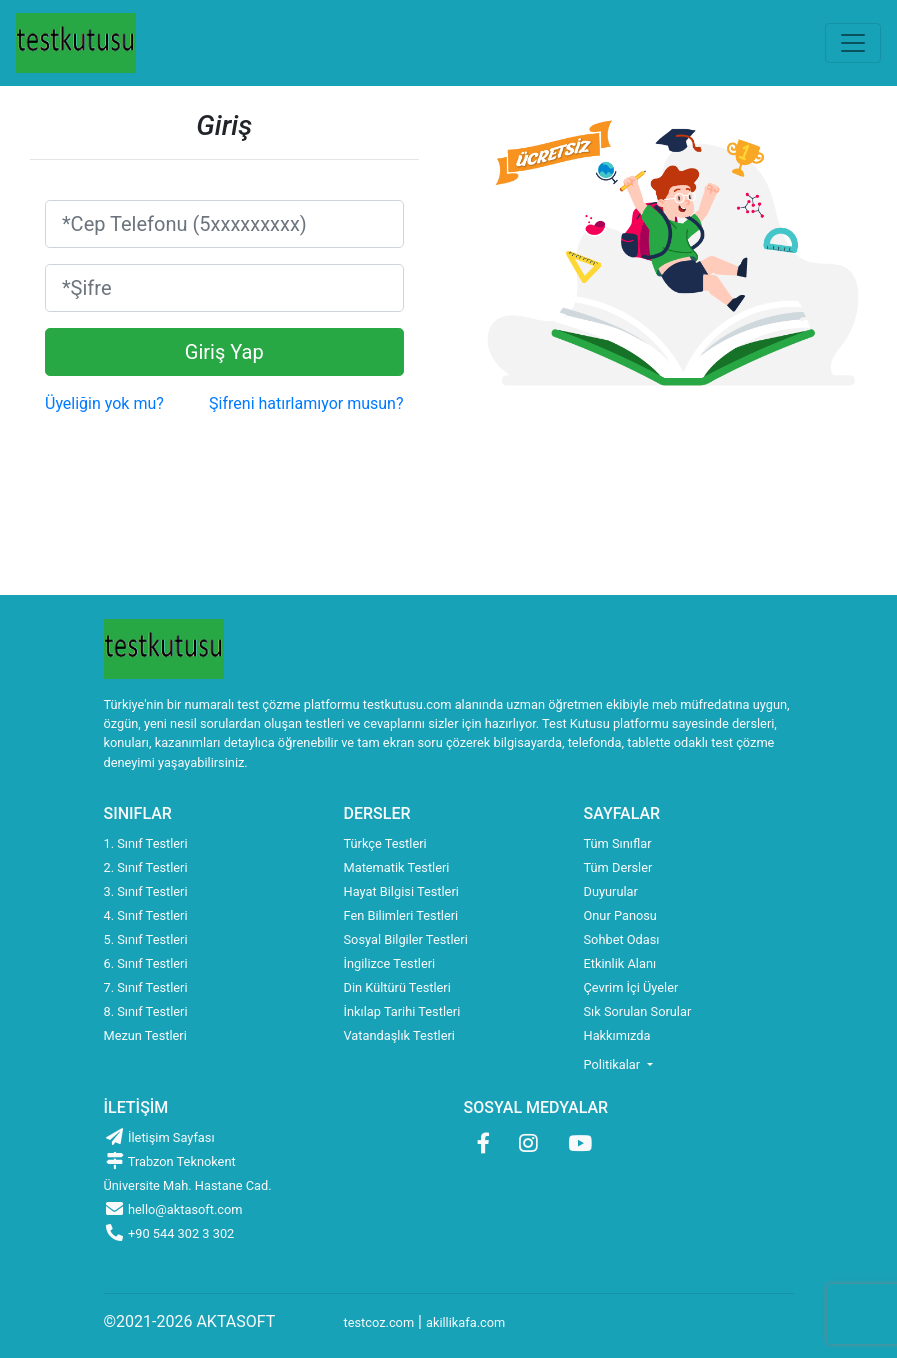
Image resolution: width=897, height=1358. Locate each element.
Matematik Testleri (397, 867)
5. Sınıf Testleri (146, 939)
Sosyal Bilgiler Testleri (406, 939)
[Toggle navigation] (853, 43)
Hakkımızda (617, 1035)
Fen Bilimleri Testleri (401, 915)
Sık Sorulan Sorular (638, 1011)
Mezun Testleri (145, 1035)
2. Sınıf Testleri (146, 867)
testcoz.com (379, 1322)
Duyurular (611, 891)
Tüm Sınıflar (618, 843)
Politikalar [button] (614, 1064)
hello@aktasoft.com (173, 1209)
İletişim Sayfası (159, 1137)
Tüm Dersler (618, 867)
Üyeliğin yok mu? (104, 403)
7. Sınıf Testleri (146, 987)
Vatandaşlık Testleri (399, 1035)
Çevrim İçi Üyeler (631, 987)
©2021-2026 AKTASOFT (190, 1321)
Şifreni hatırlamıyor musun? (306, 403)
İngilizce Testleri (390, 963)
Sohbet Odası (622, 939)
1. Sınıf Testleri (146, 843)
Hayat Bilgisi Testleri (401, 891)
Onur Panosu (620, 915)
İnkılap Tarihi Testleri (402, 1011)
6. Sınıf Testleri (146, 963)
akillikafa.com (465, 1322)
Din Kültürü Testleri (397, 987)
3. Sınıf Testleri (146, 891)
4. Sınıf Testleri (146, 915)
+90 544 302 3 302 (169, 1233)
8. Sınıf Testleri (146, 1011)
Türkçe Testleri (385, 843)
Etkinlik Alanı (620, 963)
